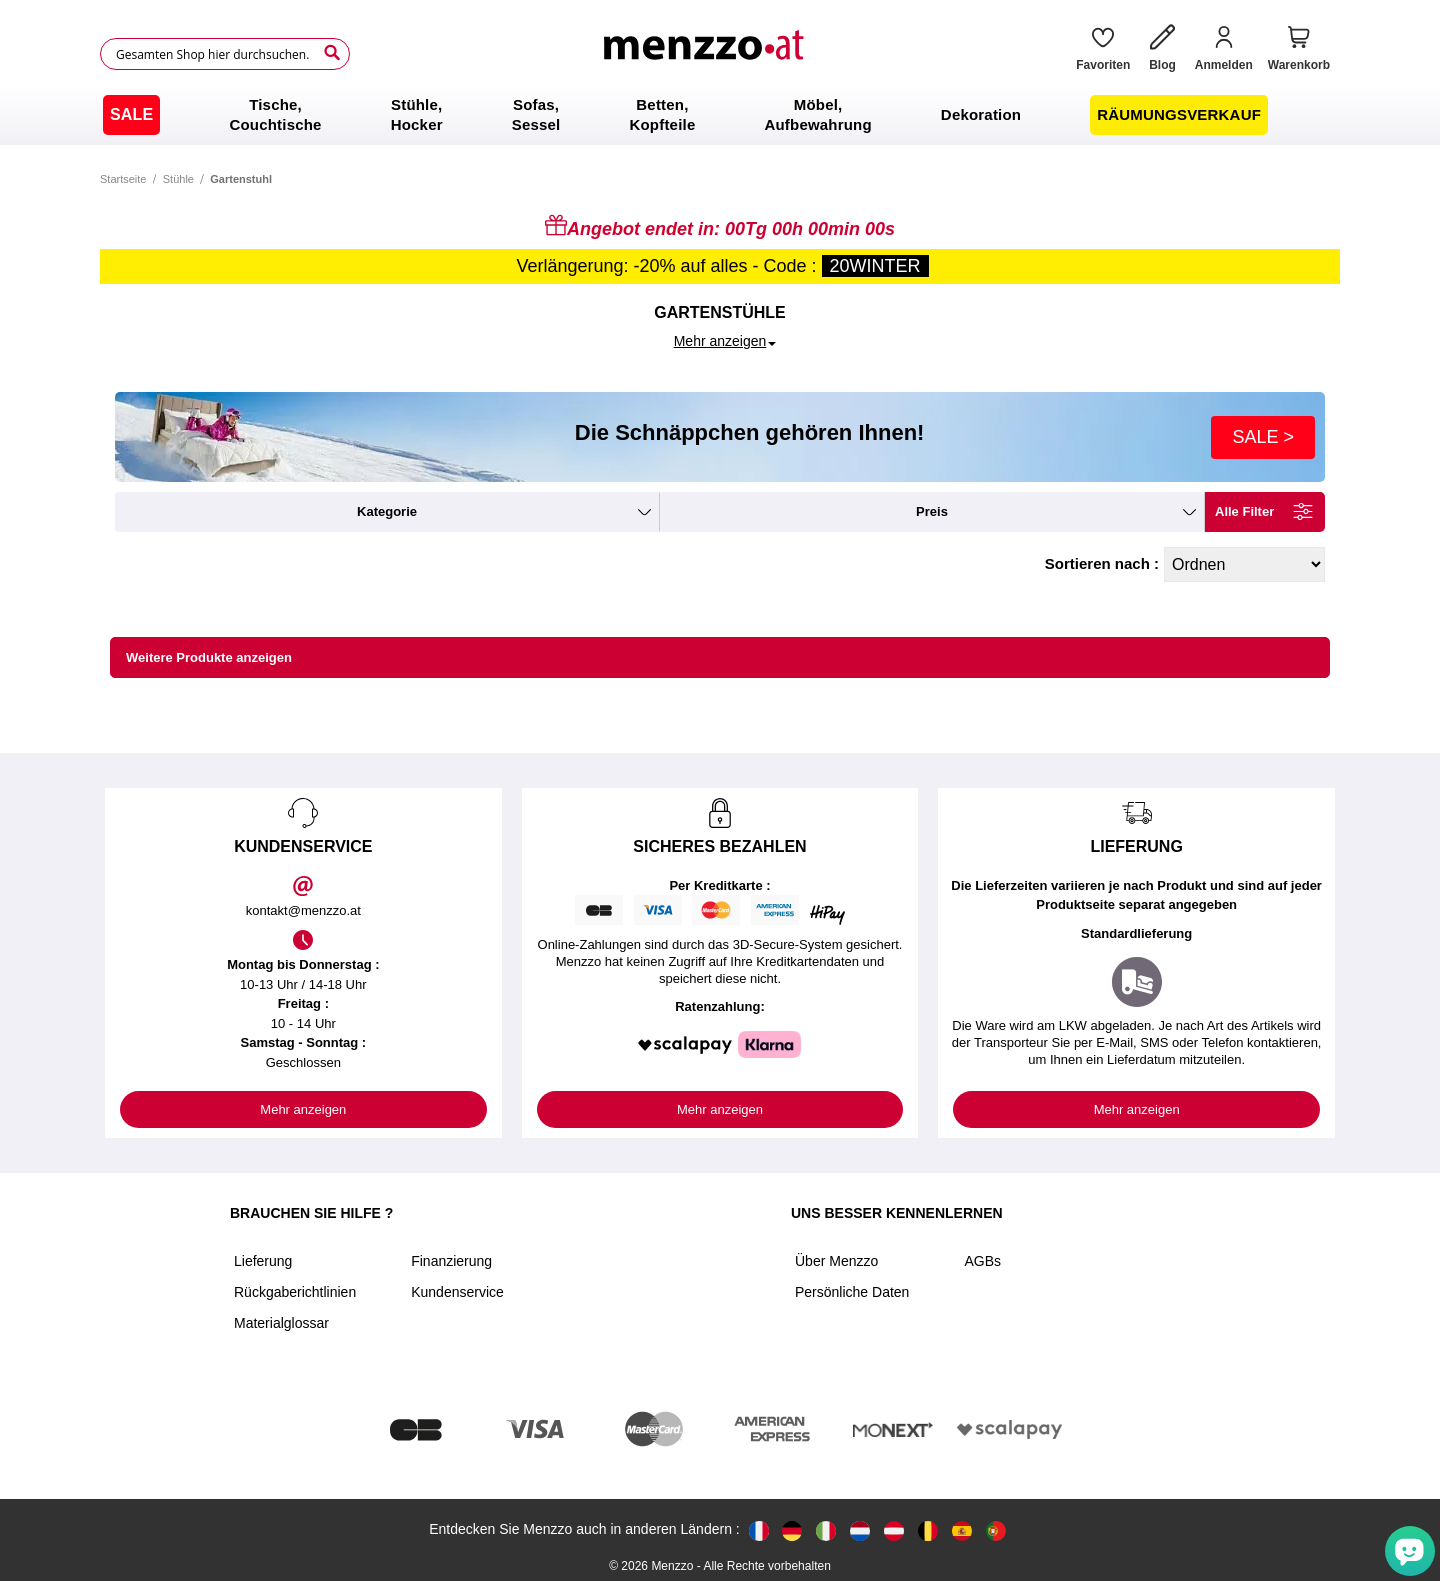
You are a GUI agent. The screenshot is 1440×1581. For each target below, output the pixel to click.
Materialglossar (281, 1323)
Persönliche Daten (852, 1292)
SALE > (1263, 437)
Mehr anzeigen (303, 1109)
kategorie (387, 511)
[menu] (720, 115)
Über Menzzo (836, 1261)
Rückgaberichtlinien (295, 1292)
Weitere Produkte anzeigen (209, 657)
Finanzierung (451, 1261)
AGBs (982, 1261)
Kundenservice (457, 1292)
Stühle (178, 179)
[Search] (332, 53)
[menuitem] (131, 115)
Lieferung (263, 1261)
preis (932, 511)
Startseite (123, 179)
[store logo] (706, 54)
